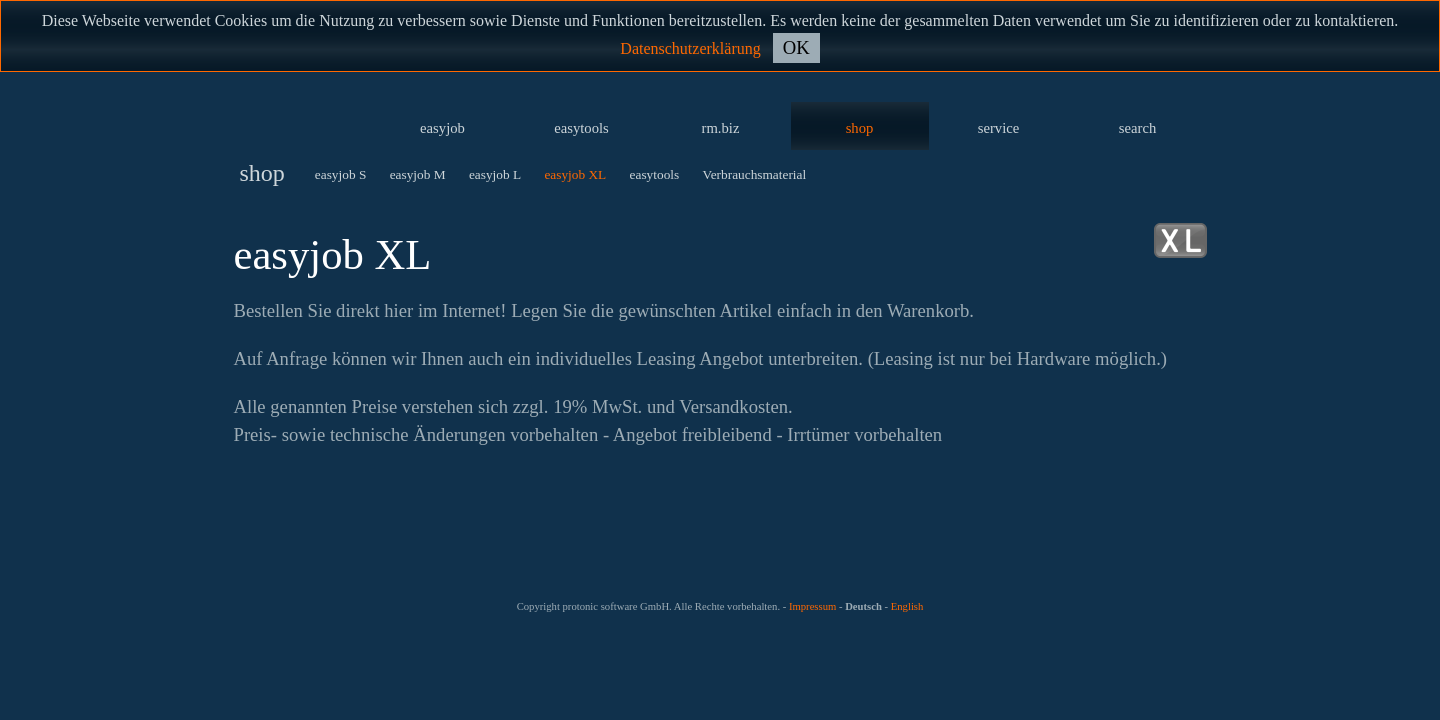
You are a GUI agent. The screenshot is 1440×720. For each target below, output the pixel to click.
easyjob (442, 128)
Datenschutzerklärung (690, 48)
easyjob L (495, 174)
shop (860, 128)
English (907, 606)
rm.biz (721, 128)
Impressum (812, 606)
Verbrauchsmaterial (755, 174)
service (999, 128)
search (1137, 128)
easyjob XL (575, 174)
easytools (581, 128)
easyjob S (340, 174)
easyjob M (418, 174)
